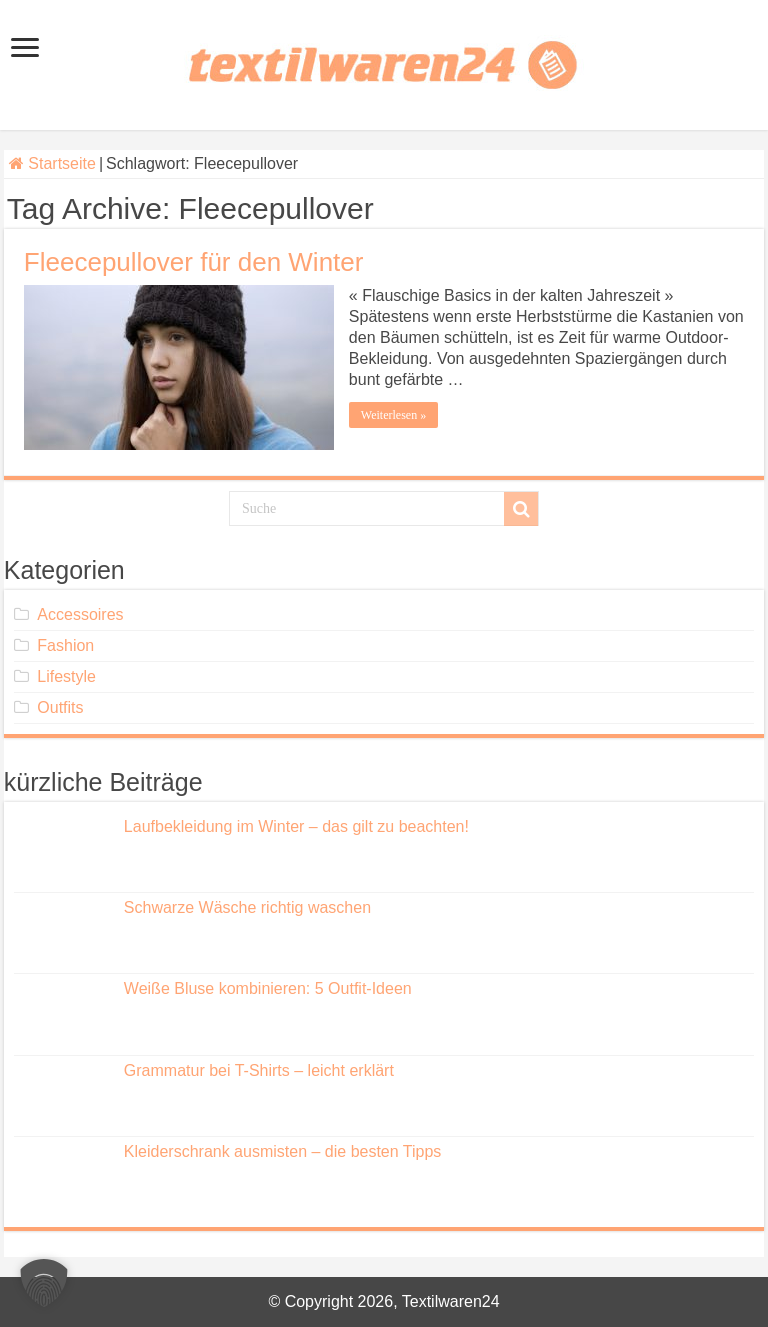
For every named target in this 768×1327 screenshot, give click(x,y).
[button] (44, 1283)
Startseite (52, 163)
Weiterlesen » (393, 415)
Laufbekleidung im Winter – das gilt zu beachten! (296, 826)
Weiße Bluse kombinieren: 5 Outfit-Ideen (268, 988)
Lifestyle (66, 676)
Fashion (65, 645)
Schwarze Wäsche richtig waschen (247, 907)
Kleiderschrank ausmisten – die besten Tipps (283, 1151)
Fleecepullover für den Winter (194, 262)
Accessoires (80, 614)
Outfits (60, 707)
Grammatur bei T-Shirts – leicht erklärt (259, 1070)
